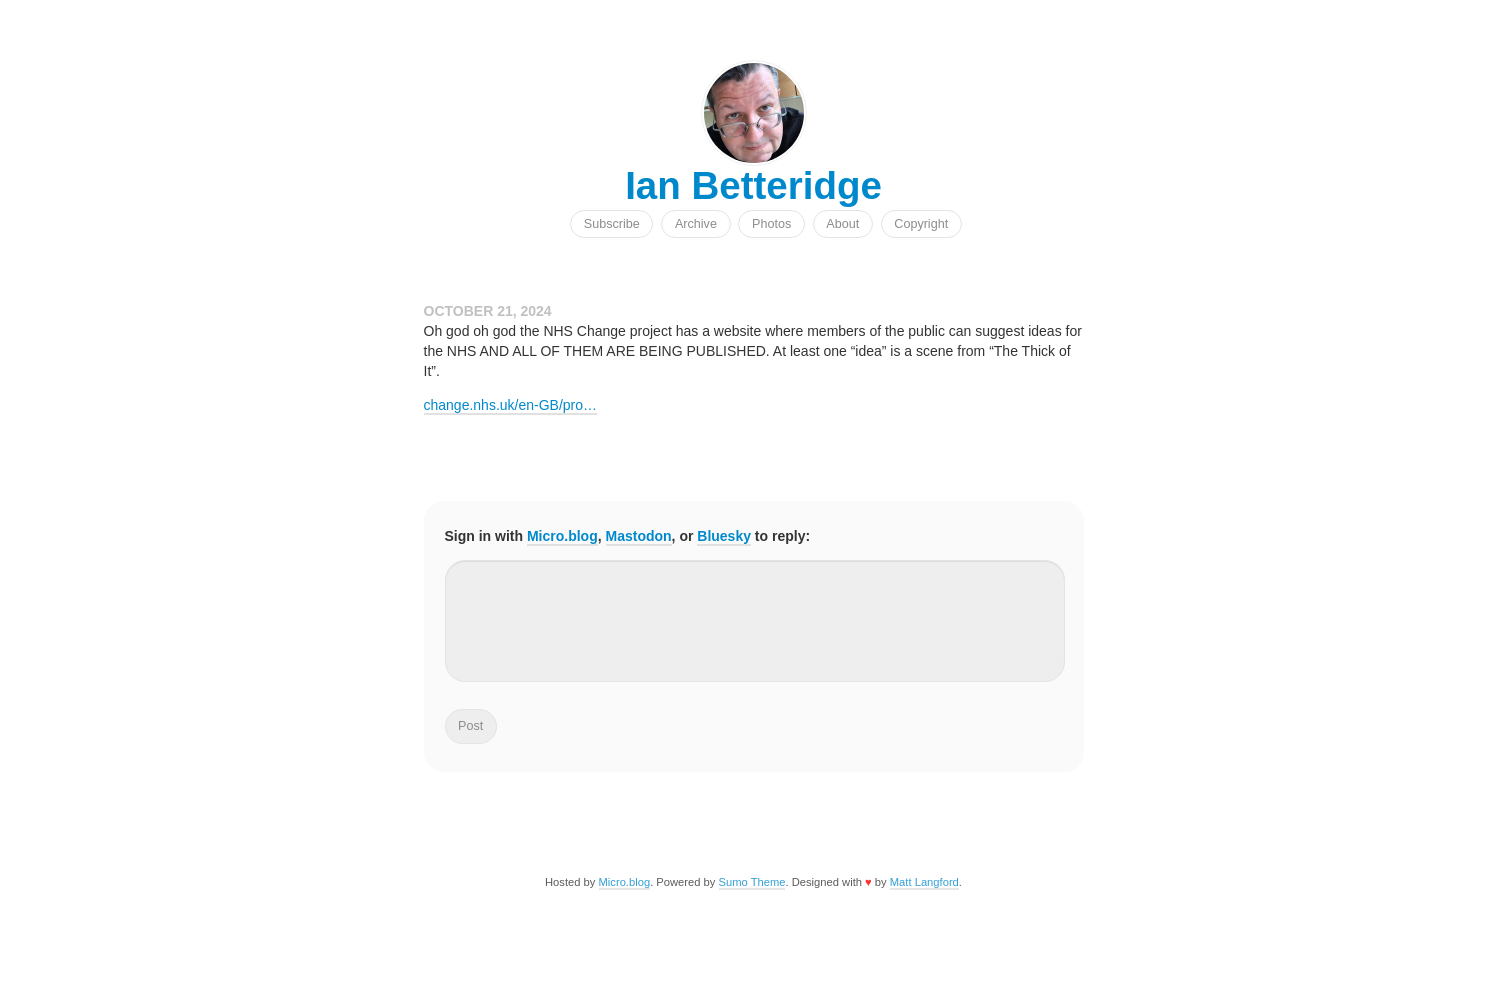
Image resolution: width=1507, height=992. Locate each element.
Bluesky (724, 536)
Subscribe (612, 224)
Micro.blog (562, 536)
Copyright (921, 224)
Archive (696, 224)
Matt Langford (924, 882)
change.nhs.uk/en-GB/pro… (511, 405)
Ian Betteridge (753, 185)
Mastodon (639, 536)
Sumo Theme (752, 882)
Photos (771, 224)
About (842, 224)
